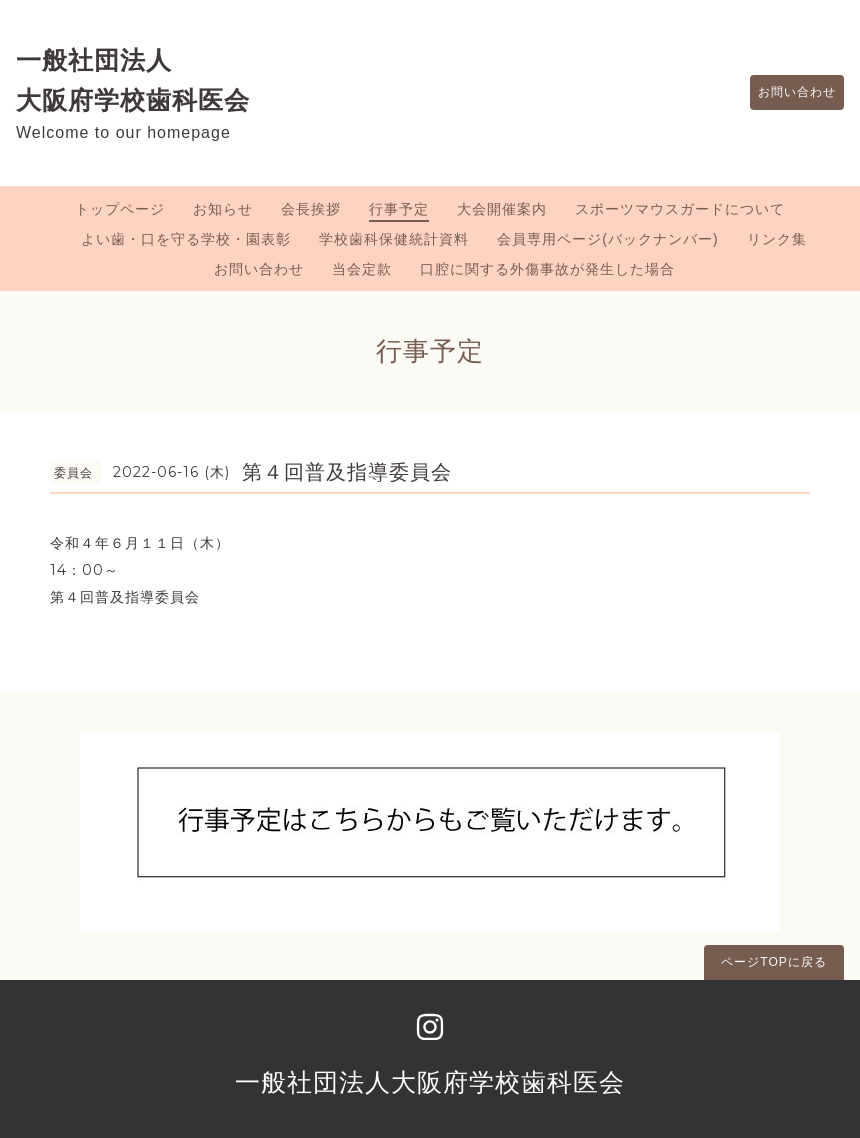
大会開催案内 (502, 209)
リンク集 (777, 239)
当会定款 (362, 269)
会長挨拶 (311, 209)
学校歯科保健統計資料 (394, 239)
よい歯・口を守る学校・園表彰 (186, 239)
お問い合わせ (787, 93)
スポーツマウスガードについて (680, 209)
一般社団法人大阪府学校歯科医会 (430, 1082)
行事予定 (399, 209)
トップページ (120, 209)
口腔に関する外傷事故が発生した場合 (547, 269)
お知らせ (223, 209)
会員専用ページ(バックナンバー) (607, 239)
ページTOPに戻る (773, 962)
